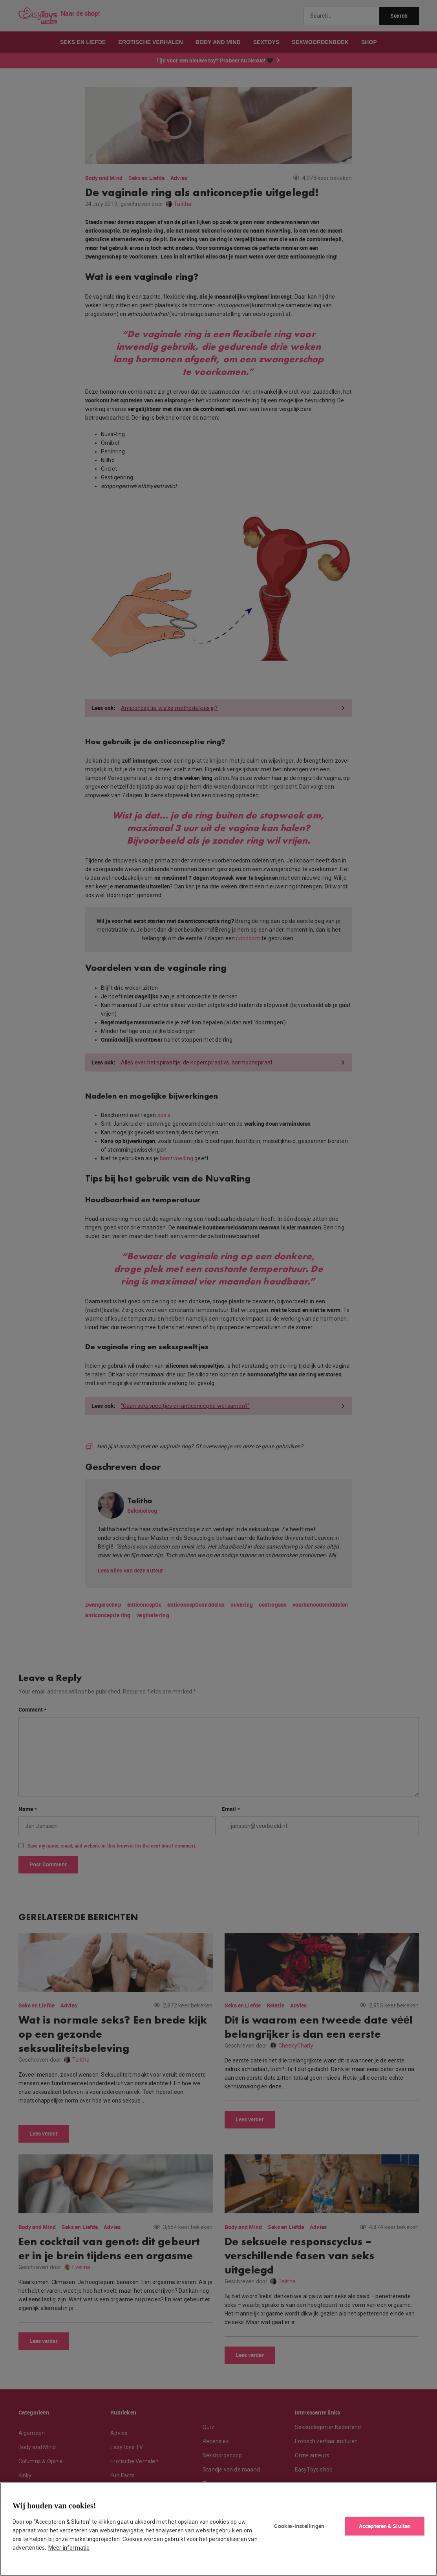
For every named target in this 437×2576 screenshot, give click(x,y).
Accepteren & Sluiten (385, 2526)
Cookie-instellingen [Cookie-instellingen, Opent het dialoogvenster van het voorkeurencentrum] (299, 2526)
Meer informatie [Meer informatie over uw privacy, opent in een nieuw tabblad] (69, 2548)
